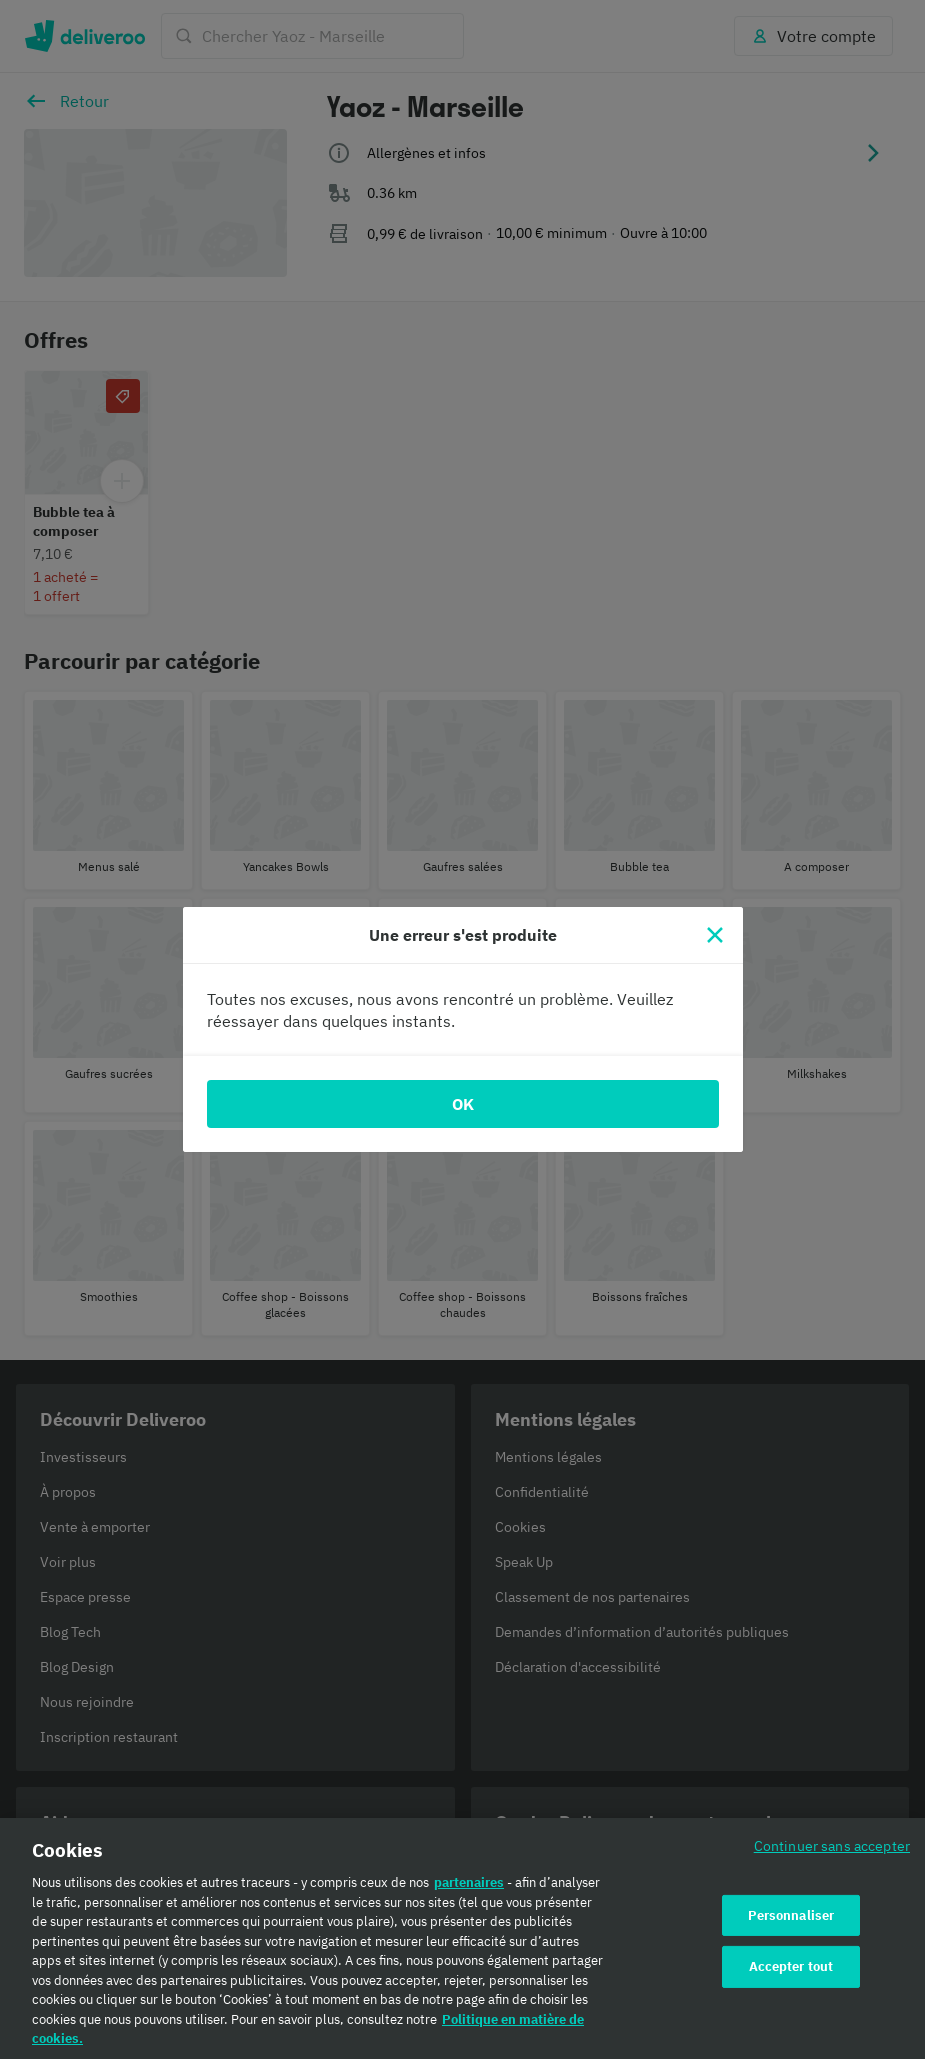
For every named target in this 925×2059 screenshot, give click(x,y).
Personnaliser (791, 1915)
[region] (462, 1938)
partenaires (469, 1882)
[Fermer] (715, 935)
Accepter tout (791, 1966)
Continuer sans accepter (832, 1845)
